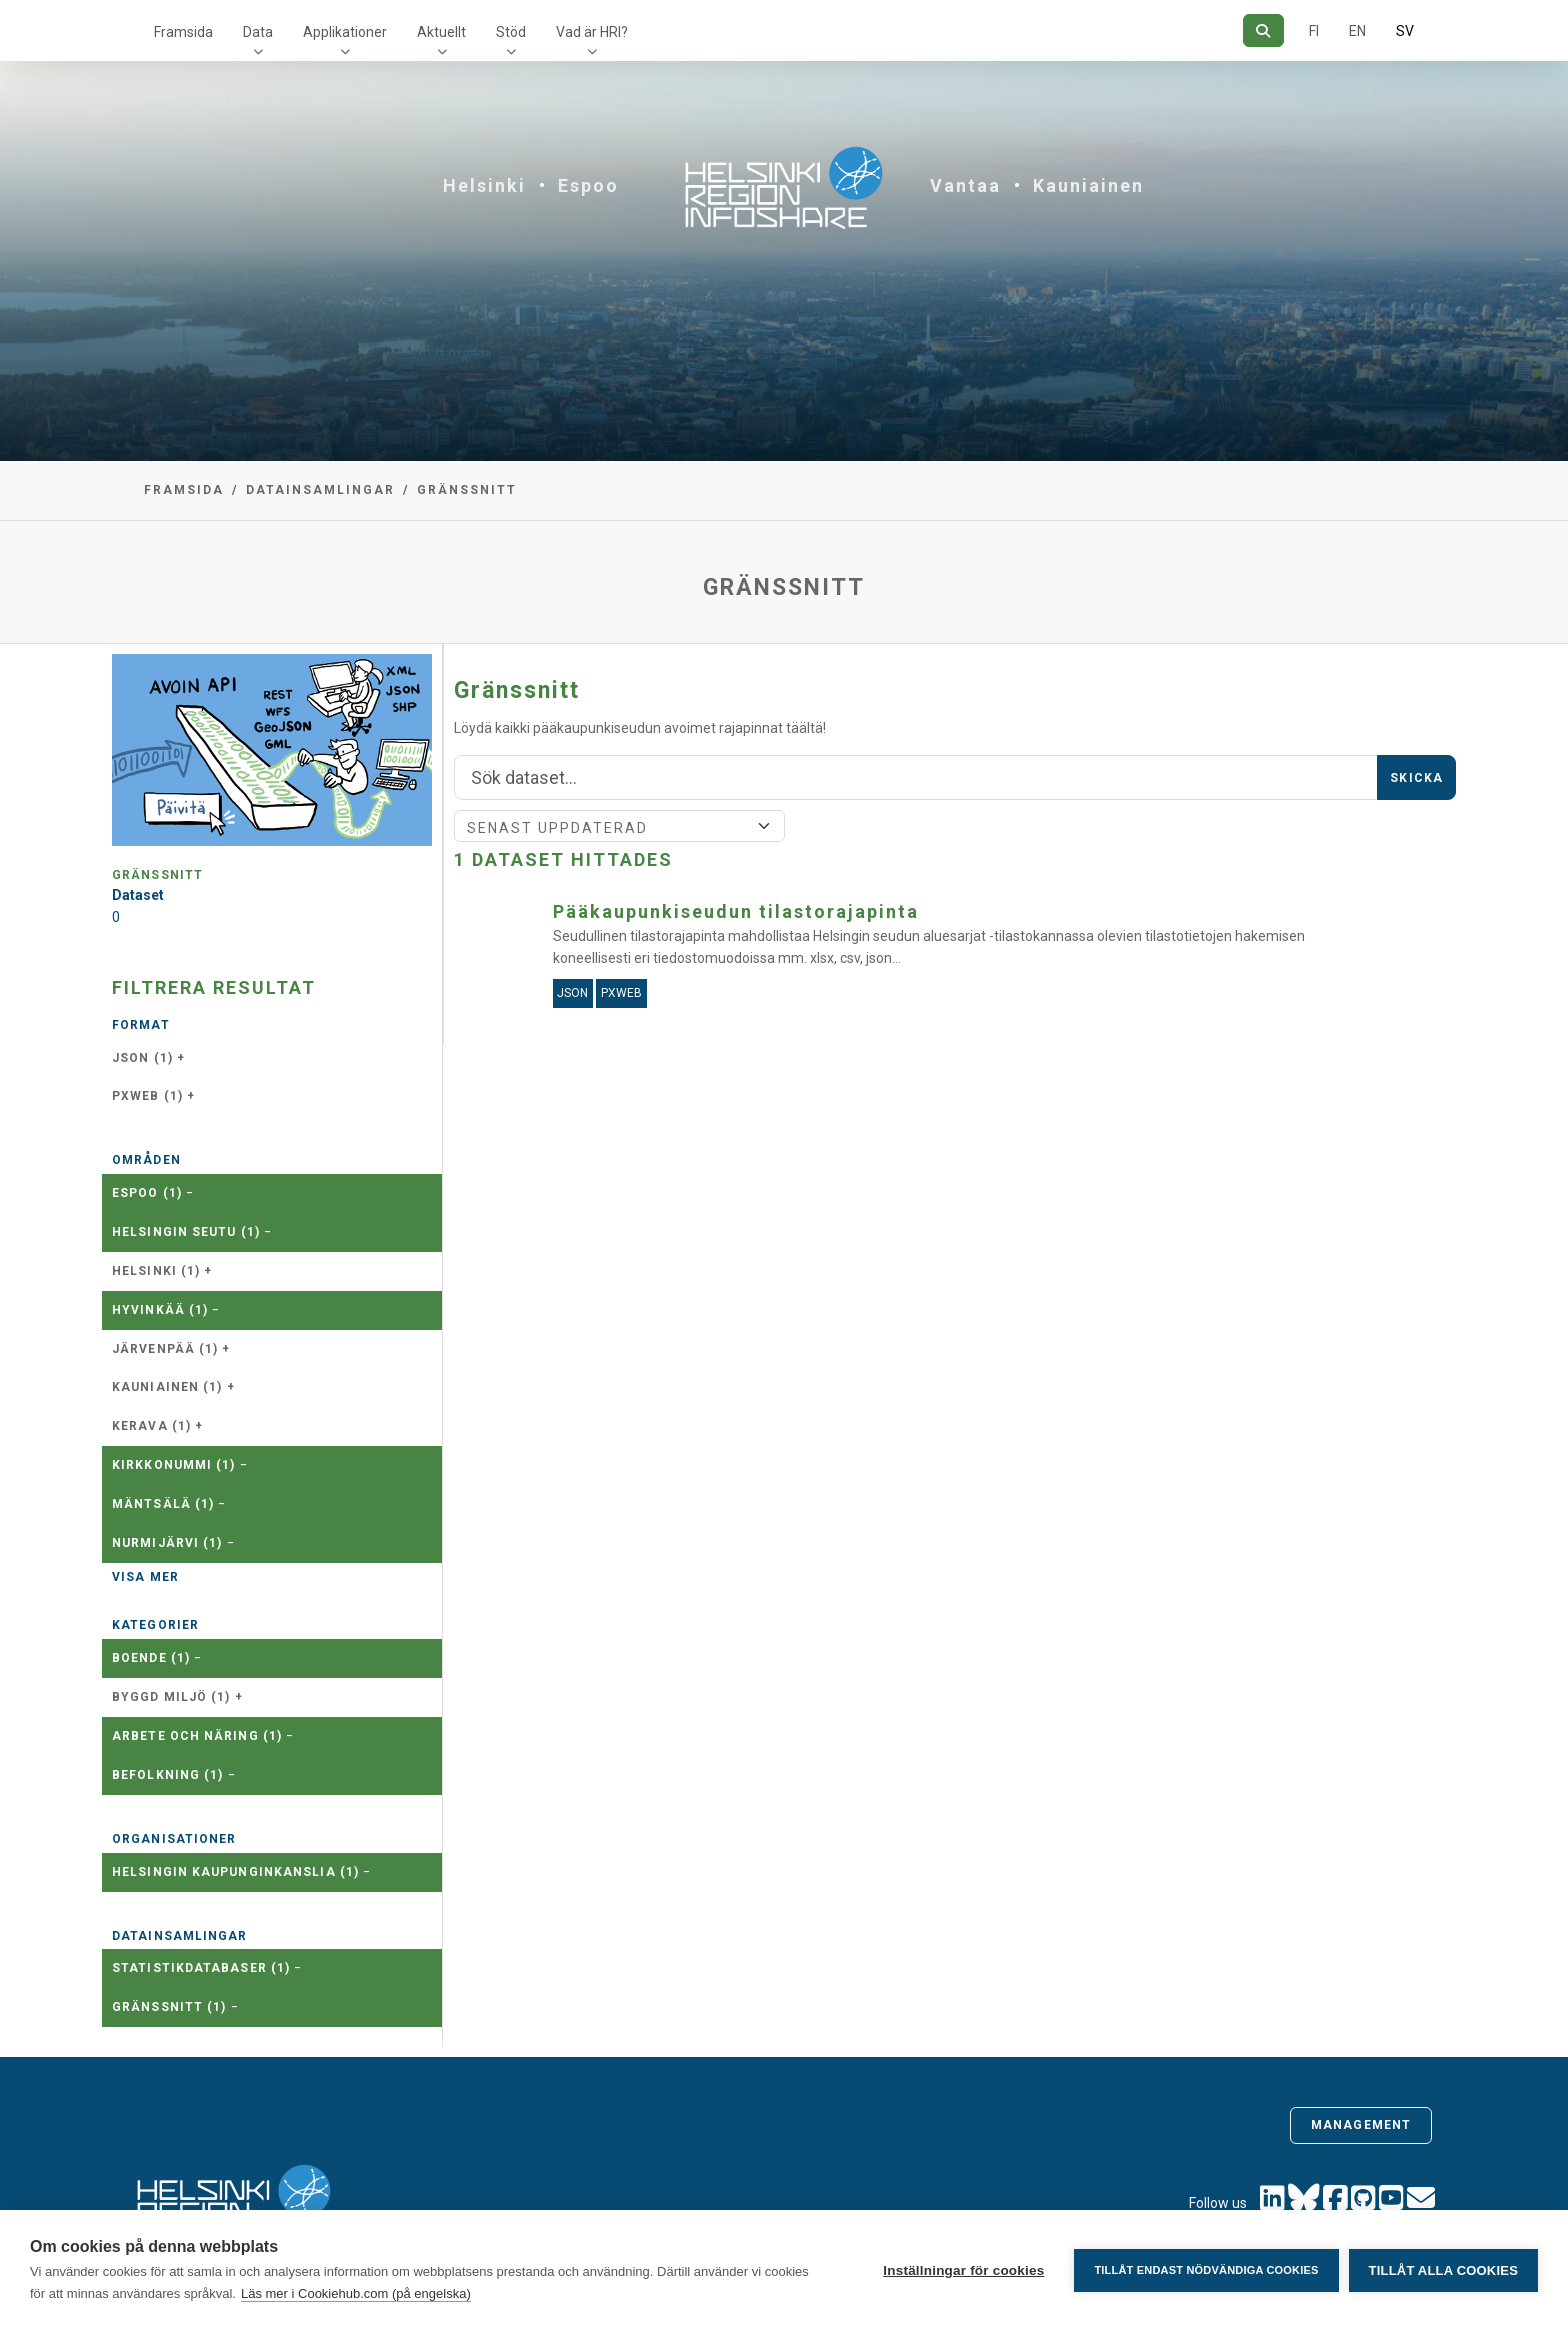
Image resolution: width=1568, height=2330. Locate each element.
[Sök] (1263, 30)
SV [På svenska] (1405, 31)
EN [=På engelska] (1357, 31)
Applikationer (345, 32)
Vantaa (965, 185)
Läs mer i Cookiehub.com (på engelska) (356, 2293)
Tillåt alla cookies (1443, 2270)
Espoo (588, 185)
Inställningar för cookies (963, 2270)
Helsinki (484, 185)
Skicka (1416, 778)
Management (1361, 2125)
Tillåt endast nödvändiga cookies (1206, 2270)
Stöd (511, 32)
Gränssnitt (467, 490)
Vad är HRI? (592, 32)
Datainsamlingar (320, 490)
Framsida (183, 32)
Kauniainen (1088, 185)
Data (258, 32)
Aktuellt (441, 32)
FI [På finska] (1314, 31)
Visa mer (145, 1577)
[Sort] (619, 826)
